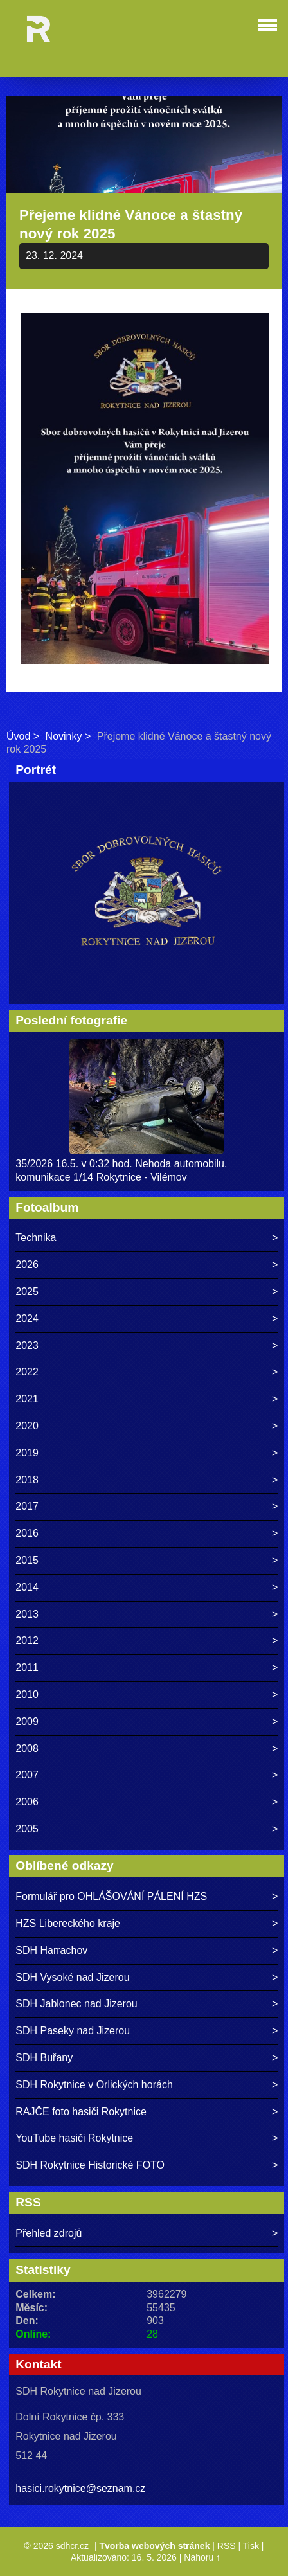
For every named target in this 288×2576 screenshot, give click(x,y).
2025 (27, 1291)
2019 (27, 1452)
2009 (27, 1721)
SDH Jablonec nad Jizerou (76, 2003)
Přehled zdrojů (48, 2233)
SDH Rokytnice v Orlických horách (94, 2084)
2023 (27, 1345)
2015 (27, 1560)
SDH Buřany (44, 2057)
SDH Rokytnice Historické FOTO (90, 2165)
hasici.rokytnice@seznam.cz (80, 2488)
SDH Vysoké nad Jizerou (72, 1977)
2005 (27, 1828)
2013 (27, 1614)
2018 (27, 1479)
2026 (27, 1264)
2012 (27, 1640)
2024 (27, 1318)
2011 (27, 1667)
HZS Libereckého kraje (67, 1923)
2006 (27, 1801)
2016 (27, 1533)
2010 (27, 1694)
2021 (27, 1398)
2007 (27, 1774)
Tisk (251, 2546)
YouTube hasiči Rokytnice (74, 2138)
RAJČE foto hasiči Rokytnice (81, 2111)
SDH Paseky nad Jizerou (72, 2030)
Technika (35, 1237)
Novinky (64, 736)
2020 (27, 1425)
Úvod (18, 736)
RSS (226, 2546)
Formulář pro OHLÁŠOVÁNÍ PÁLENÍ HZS (111, 1896)
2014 (27, 1587)
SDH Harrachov (51, 1950)
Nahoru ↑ (202, 2557)
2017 (27, 1506)
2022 (27, 1371)
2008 (27, 1748)
